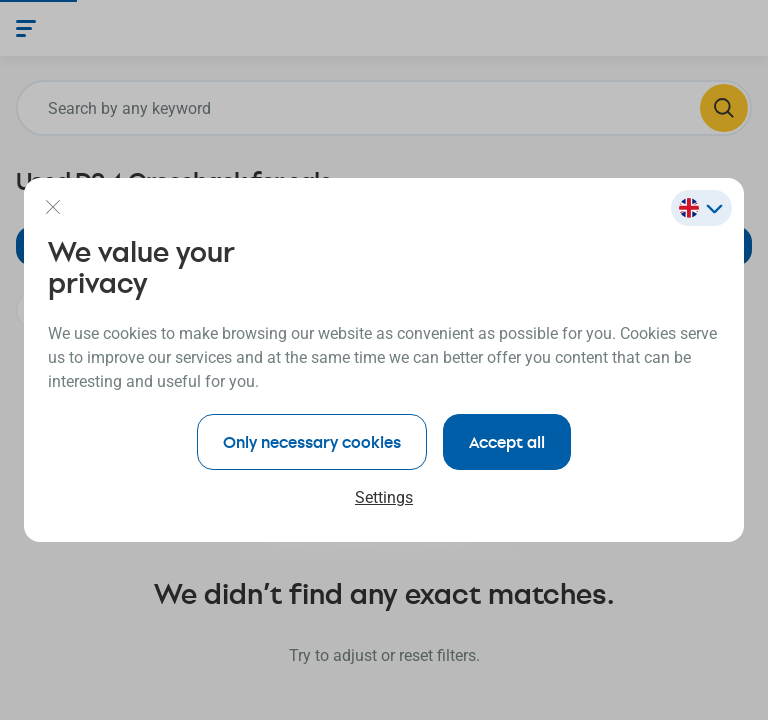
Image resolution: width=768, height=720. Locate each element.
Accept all (507, 441)
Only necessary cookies (312, 441)
